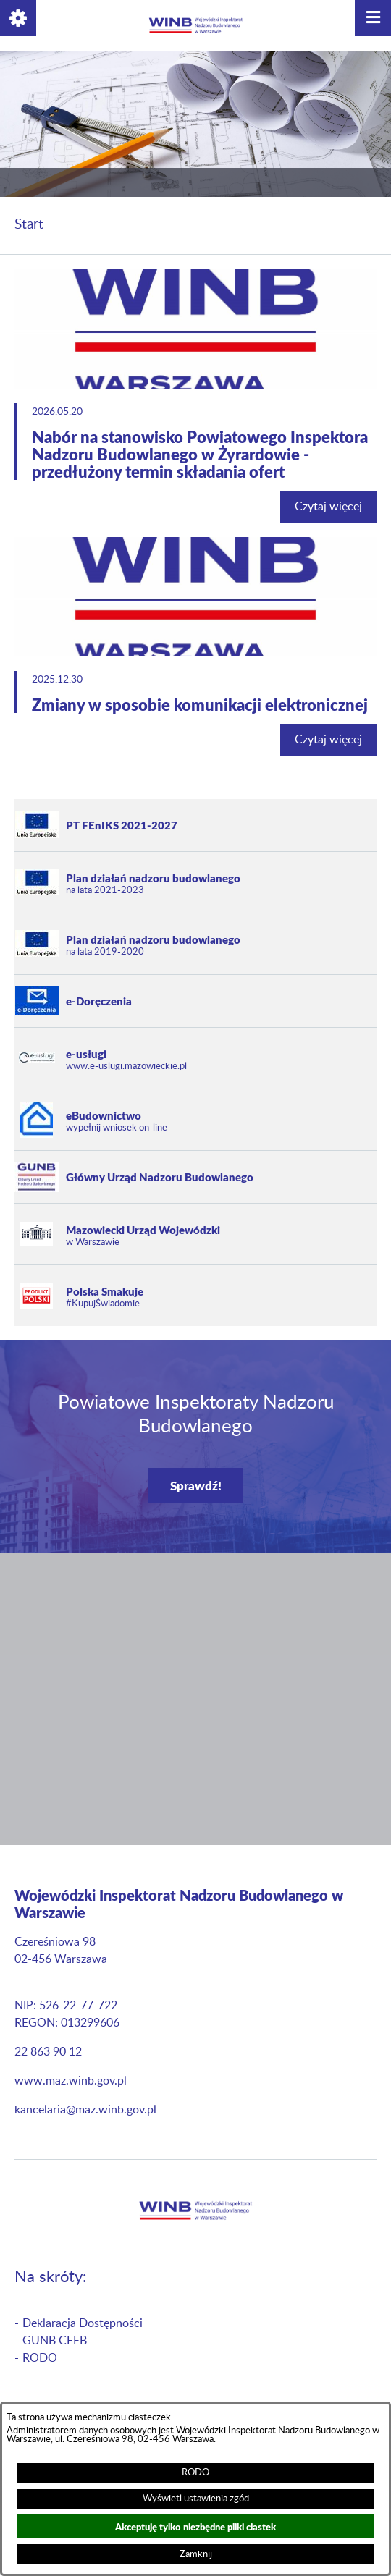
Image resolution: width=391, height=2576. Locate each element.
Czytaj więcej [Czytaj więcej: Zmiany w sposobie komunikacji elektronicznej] (328, 740)
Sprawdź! (196, 1485)
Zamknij (196, 2554)
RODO (195, 2472)
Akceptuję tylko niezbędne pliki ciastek (195, 2526)
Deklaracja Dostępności (82, 2323)
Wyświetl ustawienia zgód (196, 2498)
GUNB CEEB (54, 2341)
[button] (18, 18)
